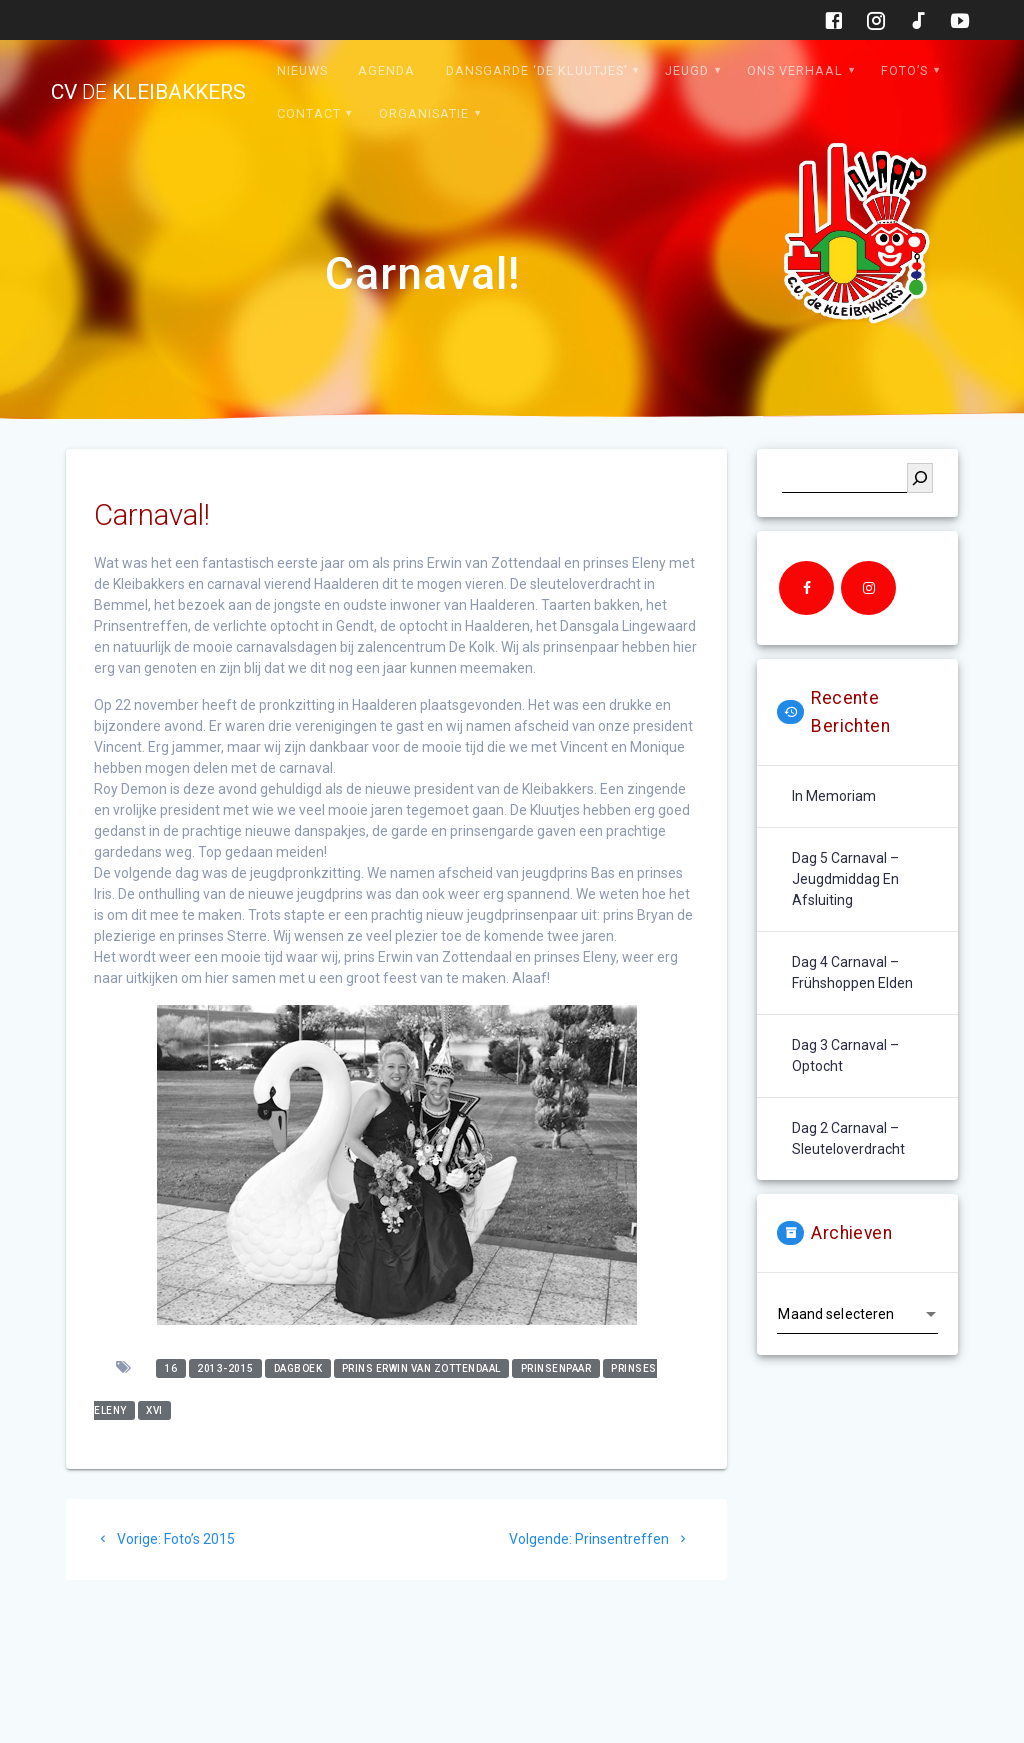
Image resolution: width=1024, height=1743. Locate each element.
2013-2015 (225, 1368)
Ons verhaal (795, 70)
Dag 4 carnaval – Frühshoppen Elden (852, 972)
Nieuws (302, 70)
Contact (309, 113)
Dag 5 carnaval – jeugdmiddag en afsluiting (845, 879)
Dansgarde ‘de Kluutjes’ (536, 70)
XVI (154, 1410)
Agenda (386, 70)
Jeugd (687, 70)
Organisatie (424, 113)
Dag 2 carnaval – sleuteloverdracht (848, 1138)
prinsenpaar (556, 1368)
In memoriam (834, 796)
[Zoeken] (920, 478)
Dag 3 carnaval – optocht (845, 1055)
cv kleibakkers (148, 92)
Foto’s (904, 70)
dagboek (298, 1368)
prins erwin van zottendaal (421, 1368)
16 (171, 1368)
